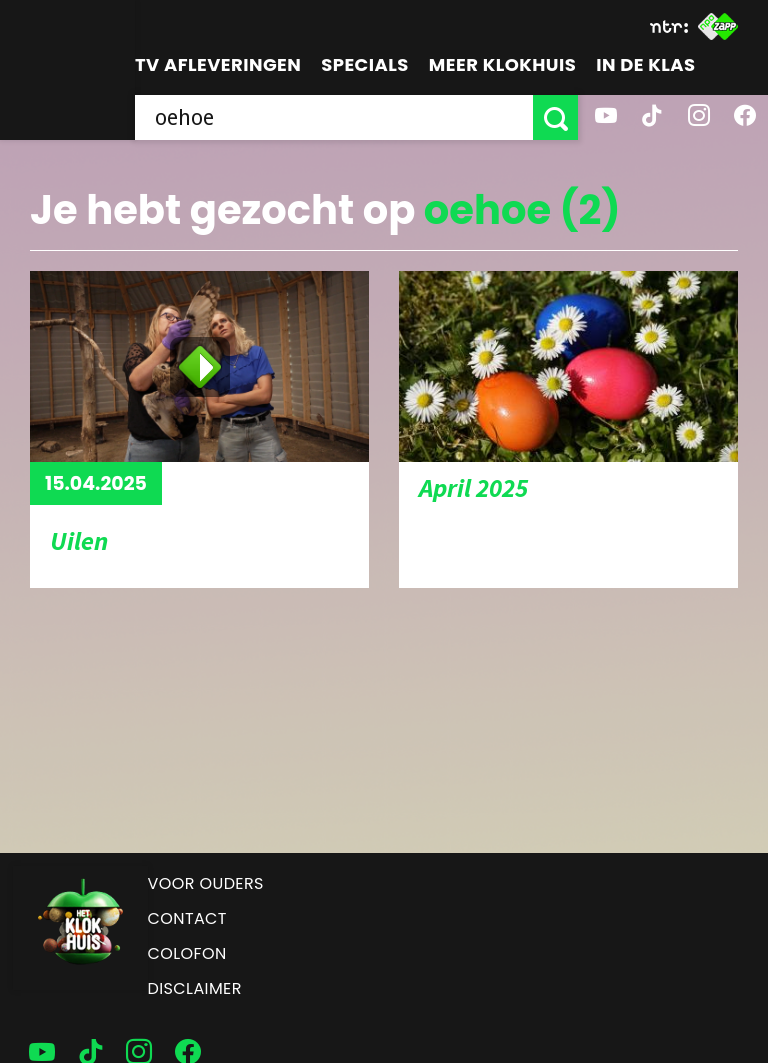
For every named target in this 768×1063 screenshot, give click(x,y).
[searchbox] (334, 117)
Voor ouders (206, 883)
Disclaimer (195, 988)
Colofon (187, 953)
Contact (187, 918)
